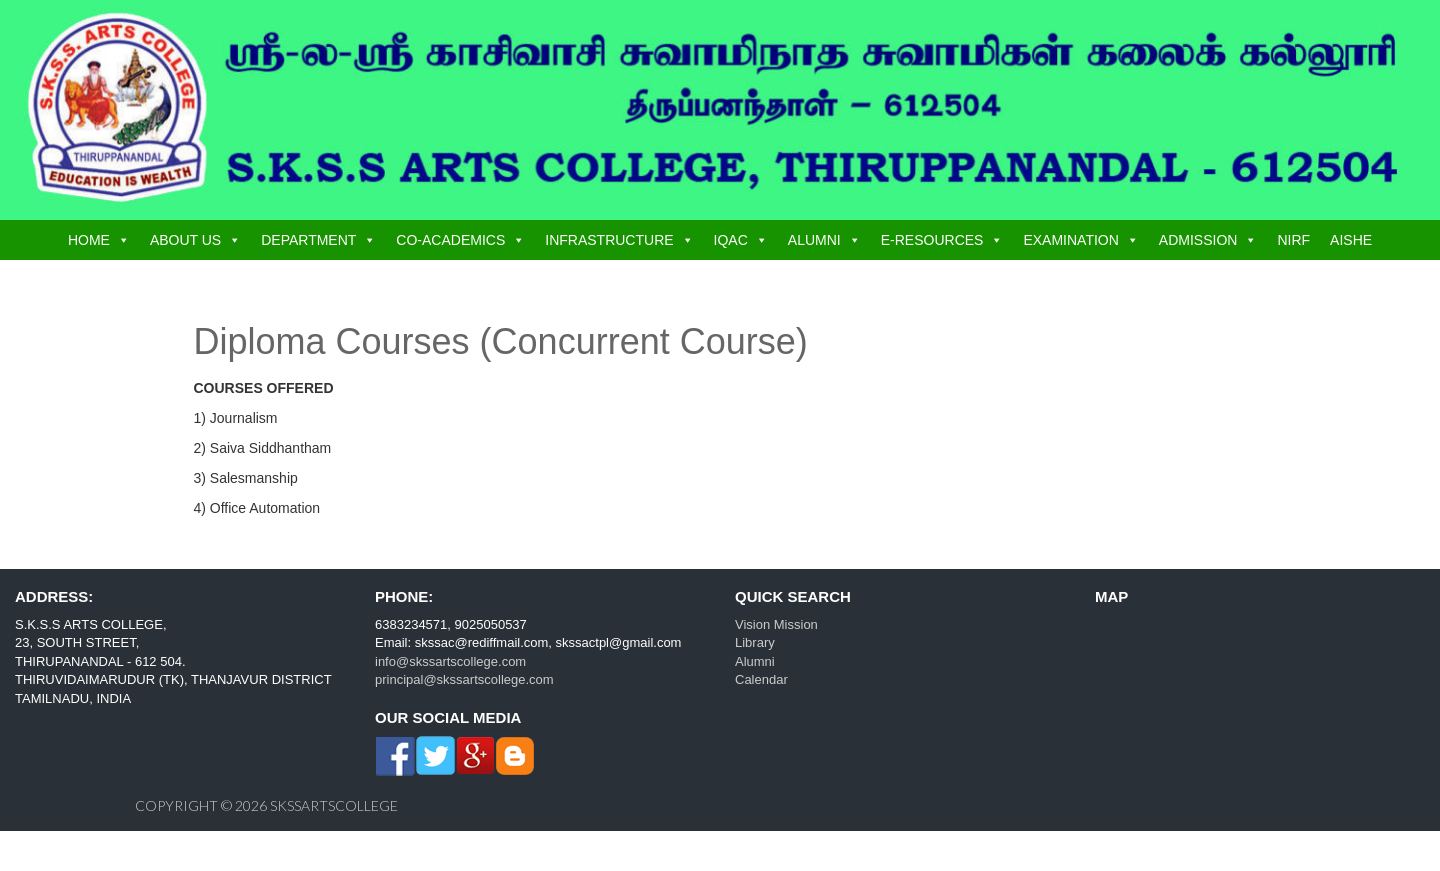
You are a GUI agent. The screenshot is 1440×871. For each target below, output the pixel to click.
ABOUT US (185, 240)
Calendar (761, 679)
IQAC (731, 240)
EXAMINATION (1070, 240)
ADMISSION (1198, 240)
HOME (89, 240)
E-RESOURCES (932, 240)
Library (755, 642)
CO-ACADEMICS (450, 240)
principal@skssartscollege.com (464, 679)
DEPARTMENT (308, 240)
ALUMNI (814, 240)
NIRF (1293, 240)
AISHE (1351, 240)
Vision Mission (776, 624)
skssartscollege (334, 805)
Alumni (755, 661)
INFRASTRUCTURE (609, 240)
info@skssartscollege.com (450, 661)
